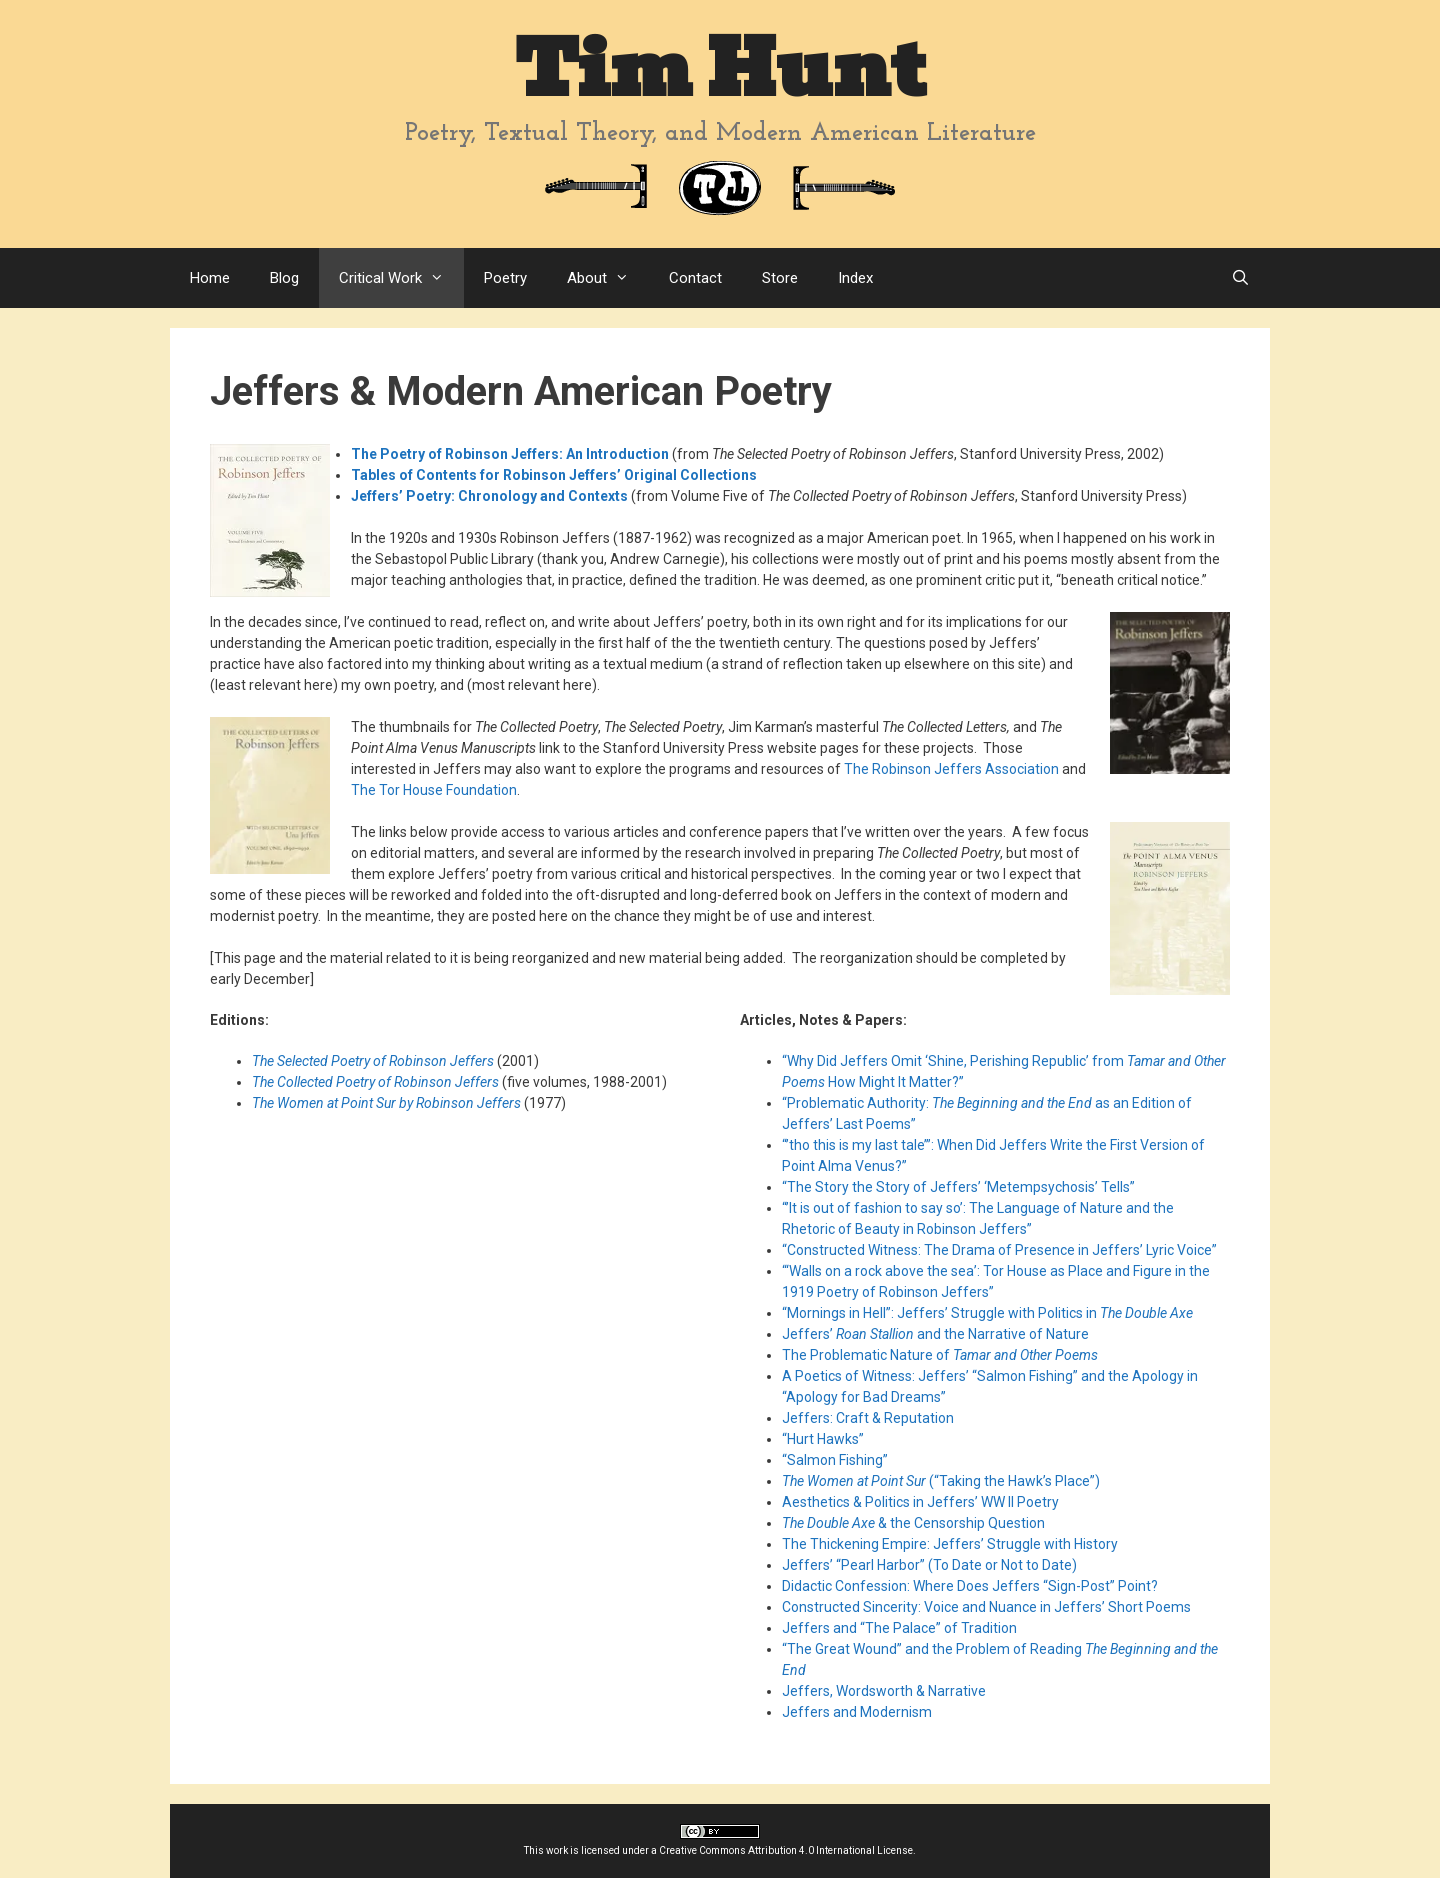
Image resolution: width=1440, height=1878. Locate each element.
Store (780, 278)
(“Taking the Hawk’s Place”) (941, 1481)
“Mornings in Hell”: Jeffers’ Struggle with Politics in (987, 1313)
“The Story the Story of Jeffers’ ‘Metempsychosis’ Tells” (958, 1187)
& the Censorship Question (913, 1523)
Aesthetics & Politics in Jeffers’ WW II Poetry (920, 1502)
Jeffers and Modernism (857, 1712)
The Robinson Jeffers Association (951, 769)
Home (210, 278)
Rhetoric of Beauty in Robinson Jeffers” (907, 1229)
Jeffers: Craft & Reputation (868, 1418)
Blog (284, 278)
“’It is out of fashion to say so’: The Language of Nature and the (978, 1208)
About (608, 278)
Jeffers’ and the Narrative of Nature (935, 1334)
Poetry (505, 278)
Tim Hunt (720, 69)
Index (855, 278)
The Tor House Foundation (434, 790)
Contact (695, 278)
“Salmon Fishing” (835, 1460)
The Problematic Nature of (940, 1355)
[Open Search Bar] (1240, 278)
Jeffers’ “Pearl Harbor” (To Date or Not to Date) (929, 1565)
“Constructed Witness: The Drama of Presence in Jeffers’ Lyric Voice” (999, 1250)
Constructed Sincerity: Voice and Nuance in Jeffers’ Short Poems (986, 1607)
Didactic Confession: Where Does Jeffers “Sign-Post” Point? (970, 1586)
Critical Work (401, 278)
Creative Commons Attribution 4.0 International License (786, 1850)
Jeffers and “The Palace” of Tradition (899, 1628)
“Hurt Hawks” (823, 1439)
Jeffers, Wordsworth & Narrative (884, 1691)
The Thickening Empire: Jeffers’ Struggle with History (950, 1544)
